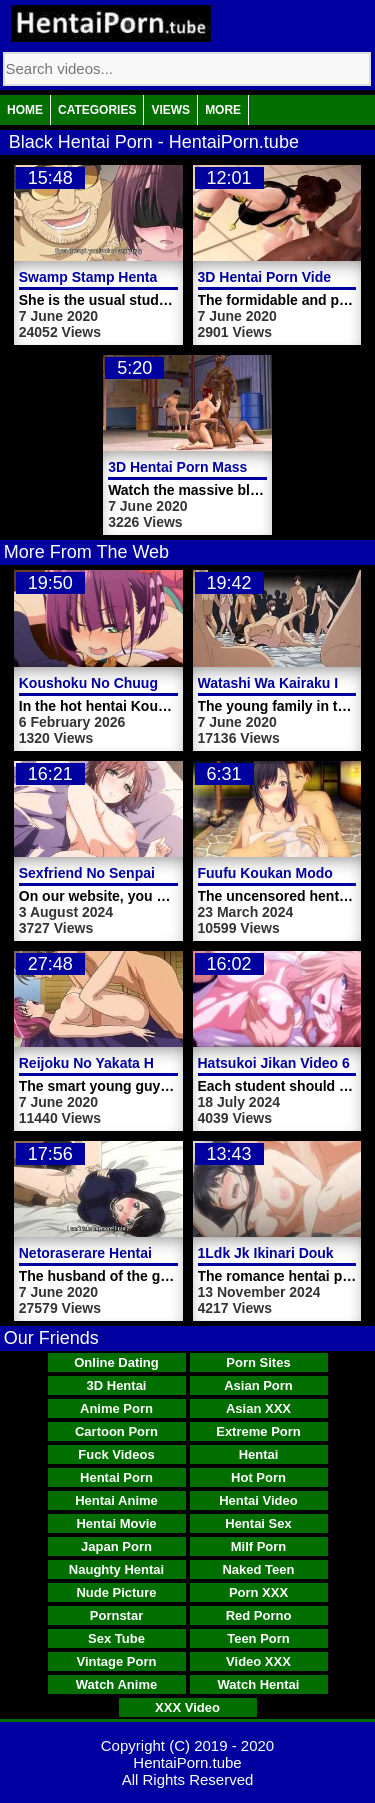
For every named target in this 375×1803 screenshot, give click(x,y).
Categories (97, 110)
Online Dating (116, 1362)
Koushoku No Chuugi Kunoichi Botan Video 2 (171, 683)
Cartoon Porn (116, 1431)
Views (170, 110)
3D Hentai (117, 1385)
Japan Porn (116, 1546)
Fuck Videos (116, 1454)
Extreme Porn (258, 1431)
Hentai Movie (116, 1523)
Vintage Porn (117, 1661)
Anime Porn (116, 1408)
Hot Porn (258, 1477)
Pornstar (116, 1615)
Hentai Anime (116, 1500)
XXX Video (187, 1707)
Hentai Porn (116, 1477)
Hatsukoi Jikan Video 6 (274, 1063)
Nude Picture (116, 1592)
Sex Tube (116, 1638)
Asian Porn (258, 1385)
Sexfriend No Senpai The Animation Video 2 (164, 873)
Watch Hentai (259, 1684)
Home (25, 110)
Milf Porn (259, 1546)
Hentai (259, 1454)
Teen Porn (258, 1638)
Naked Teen (258, 1569)
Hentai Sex (258, 1523)
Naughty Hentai (116, 1569)
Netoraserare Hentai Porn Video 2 (130, 1253)
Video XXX (258, 1661)
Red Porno (259, 1615)
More (223, 110)
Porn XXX (258, 1592)
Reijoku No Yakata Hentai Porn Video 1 (147, 1063)
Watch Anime (116, 1684)
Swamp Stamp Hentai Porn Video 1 (135, 277)
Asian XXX (258, 1408)
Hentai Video (258, 1500)
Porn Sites (258, 1362)
